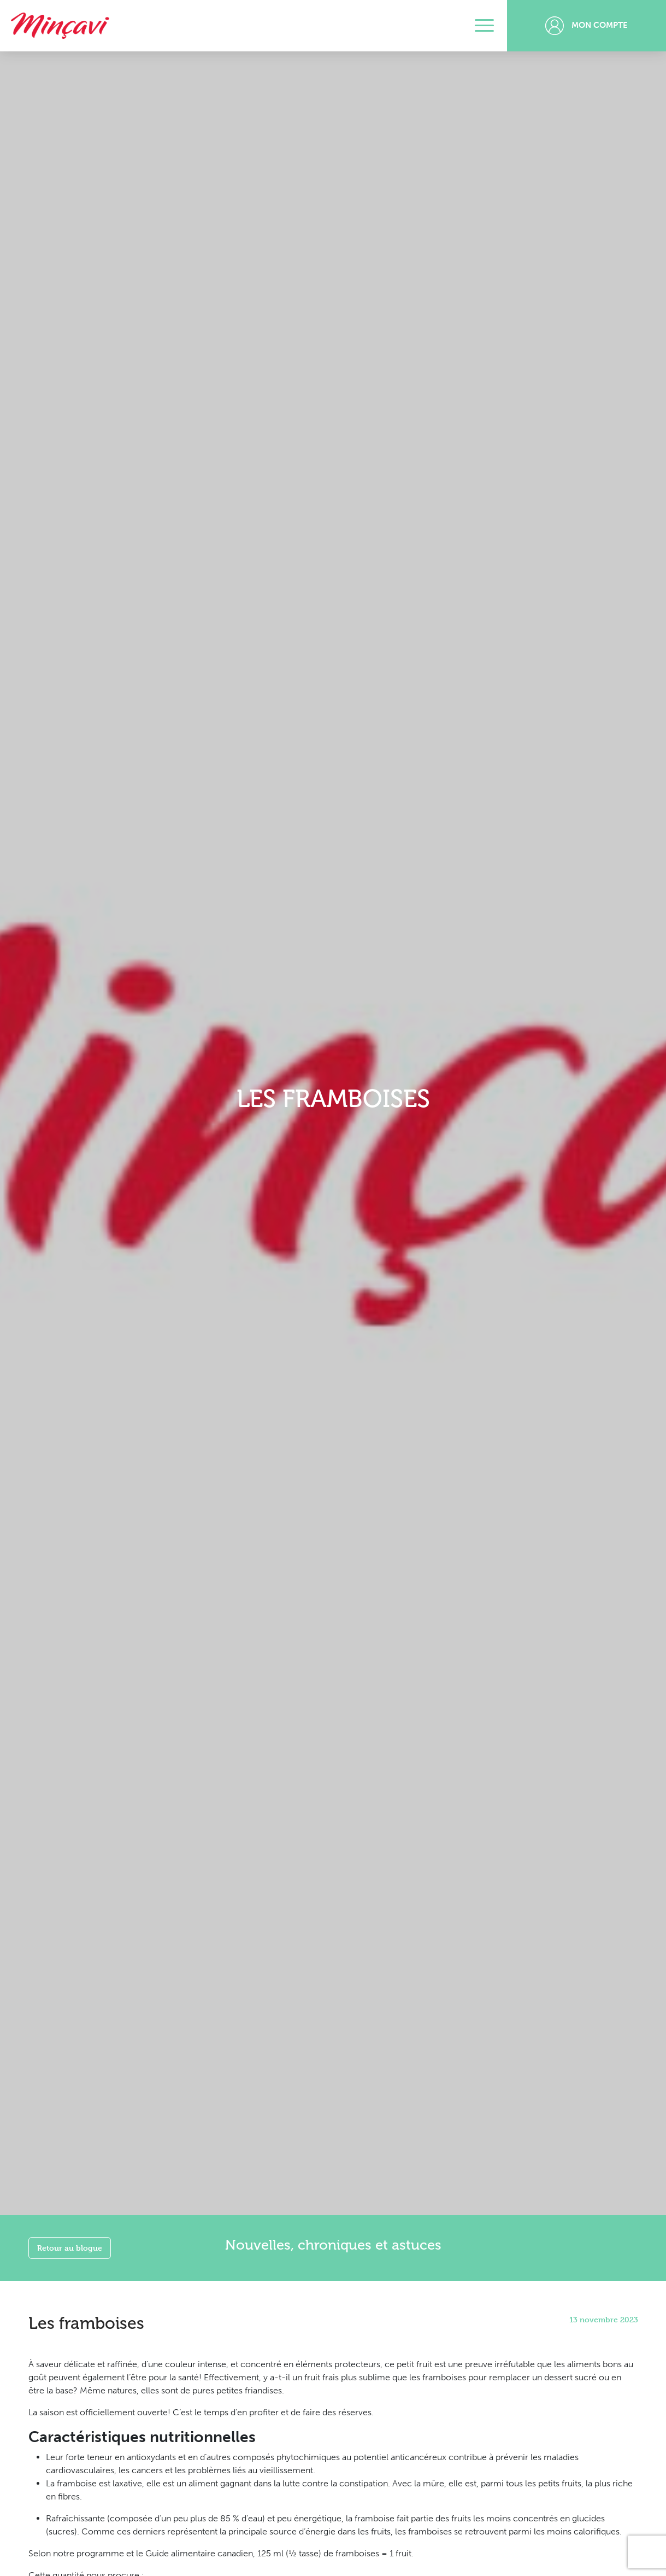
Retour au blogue (69, 2247)
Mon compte (586, 25)
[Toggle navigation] (484, 25)
